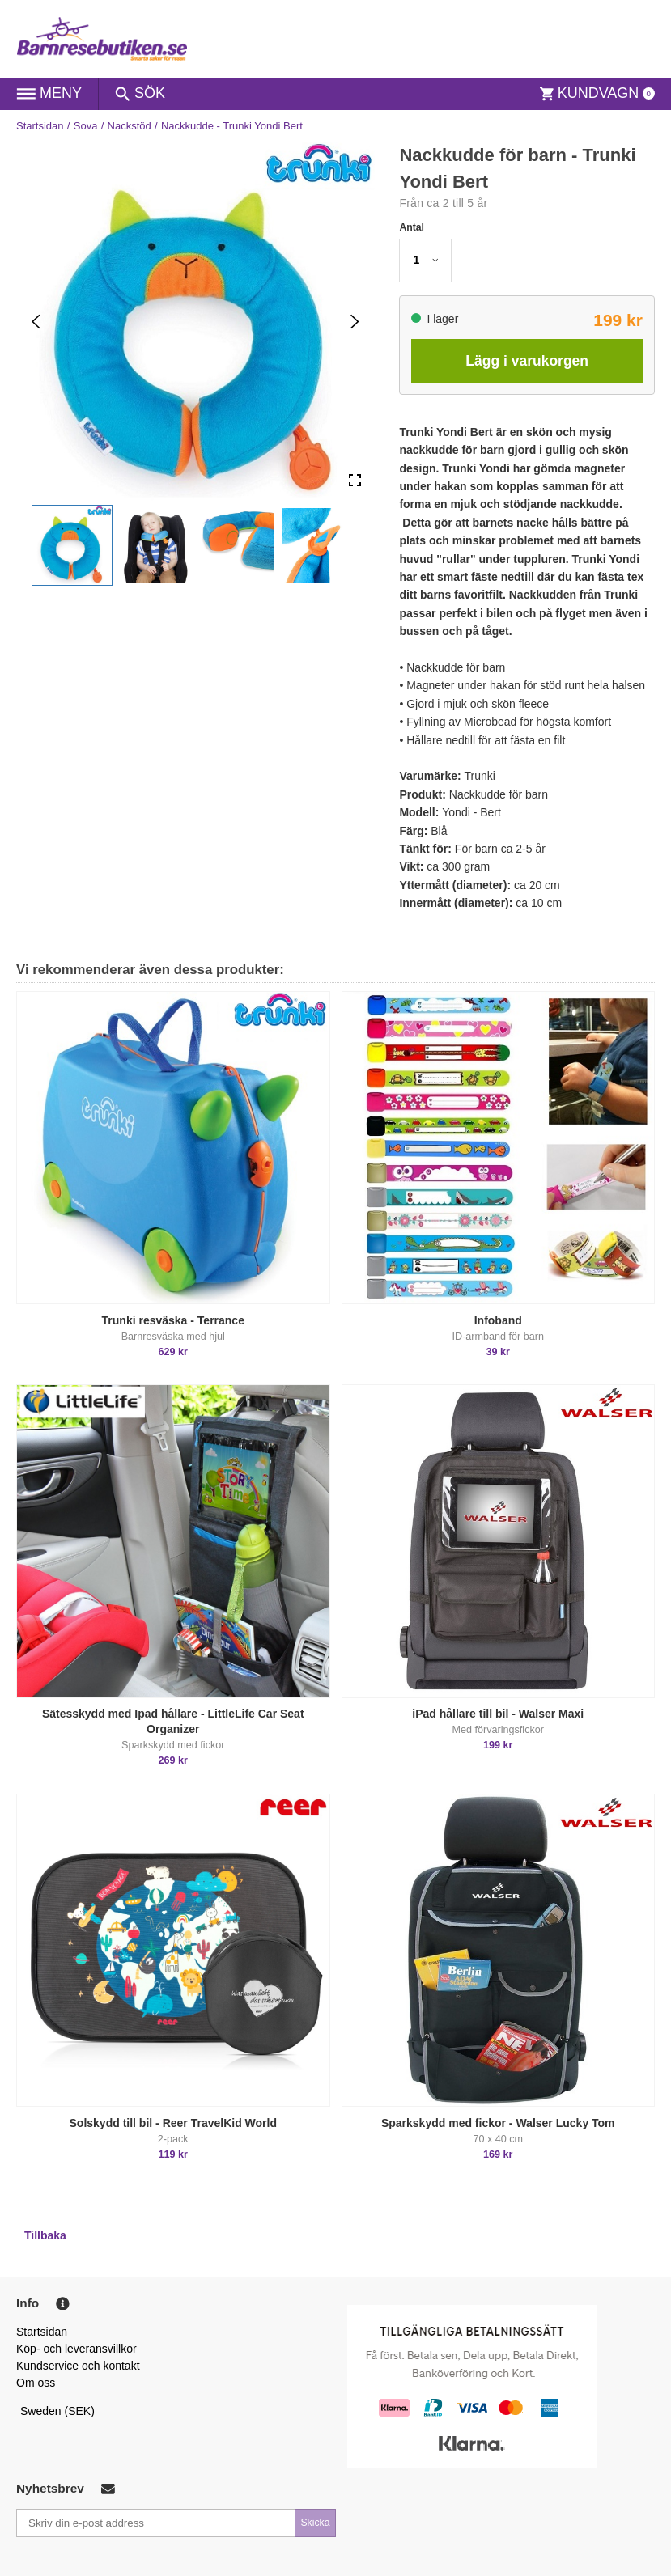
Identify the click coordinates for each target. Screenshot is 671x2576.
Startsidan (40, 126)
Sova (86, 126)
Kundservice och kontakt (78, 2365)
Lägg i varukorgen (526, 361)
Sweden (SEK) (57, 2410)
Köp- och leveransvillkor (76, 2348)
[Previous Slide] (36, 321)
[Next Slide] (355, 321)
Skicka (314, 2522)
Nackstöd (129, 126)
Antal (411, 227)
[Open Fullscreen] (355, 481)
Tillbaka (45, 2235)
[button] (72, 545)
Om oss (35, 2382)
